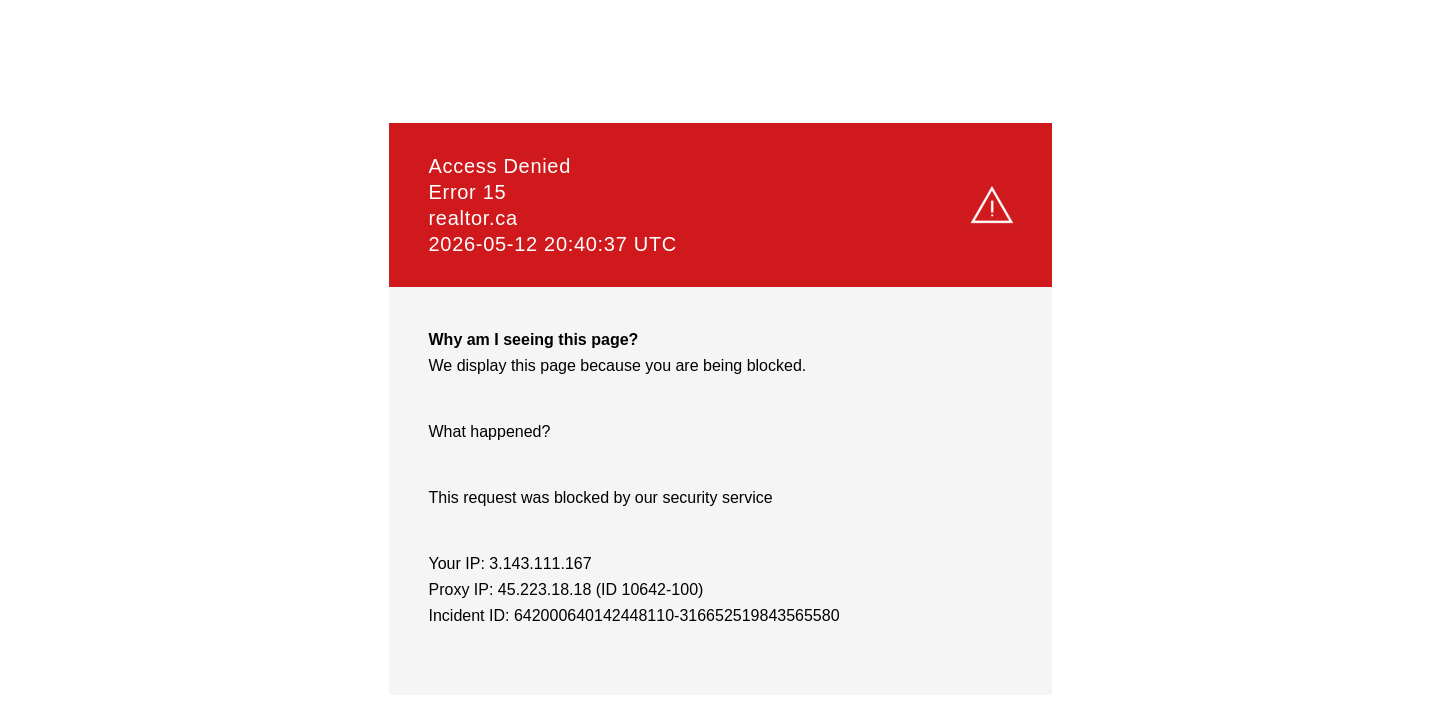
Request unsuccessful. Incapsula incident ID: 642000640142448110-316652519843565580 (720, 360)
